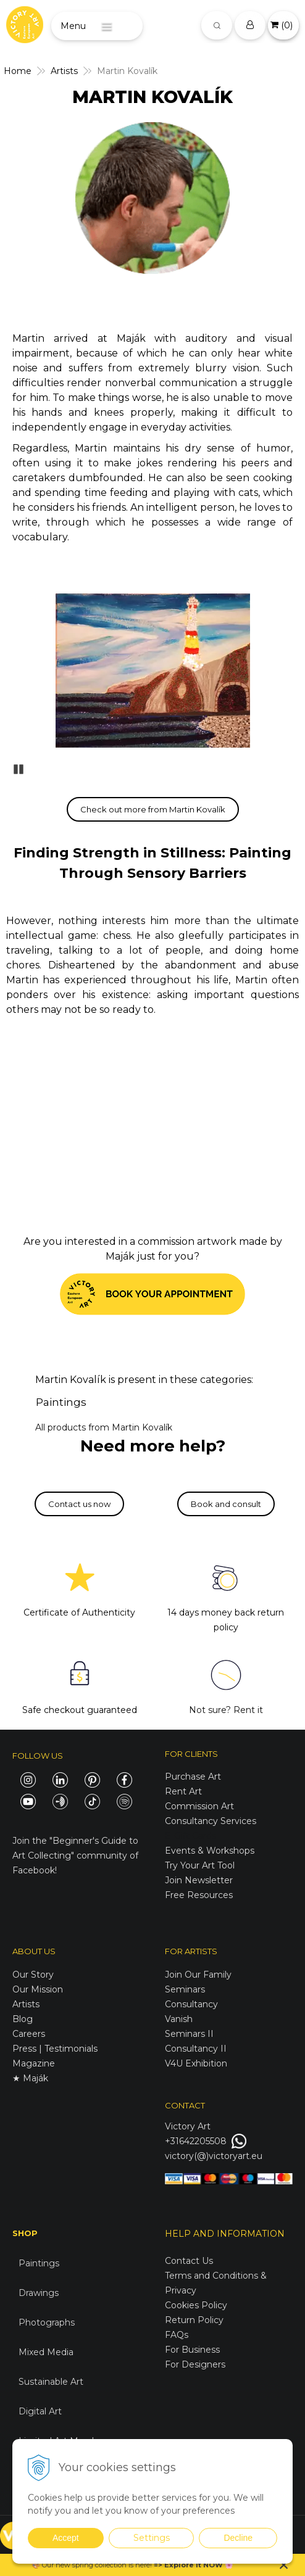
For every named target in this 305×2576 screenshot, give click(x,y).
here (142, 2565)
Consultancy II (196, 2048)
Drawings (39, 2292)
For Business (193, 2349)
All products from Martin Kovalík (103, 1427)
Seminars (185, 1989)
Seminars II (189, 2033)
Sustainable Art (51, 2381)
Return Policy (194, 2320)
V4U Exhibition (196, 2063)
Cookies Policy (196, 2305)
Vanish (179, 2019)
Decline (238, 2538)
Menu (73, 25)
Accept (65, 2538)
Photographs (47, 2322)
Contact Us (189, 2260)
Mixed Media (46, 2352)
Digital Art (40, 2411)
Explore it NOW (193, 2565)
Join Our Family (198, 1974)
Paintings (61, 1402)
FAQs (176, 2334)
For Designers (195, 2364)
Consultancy (191, 2004)
